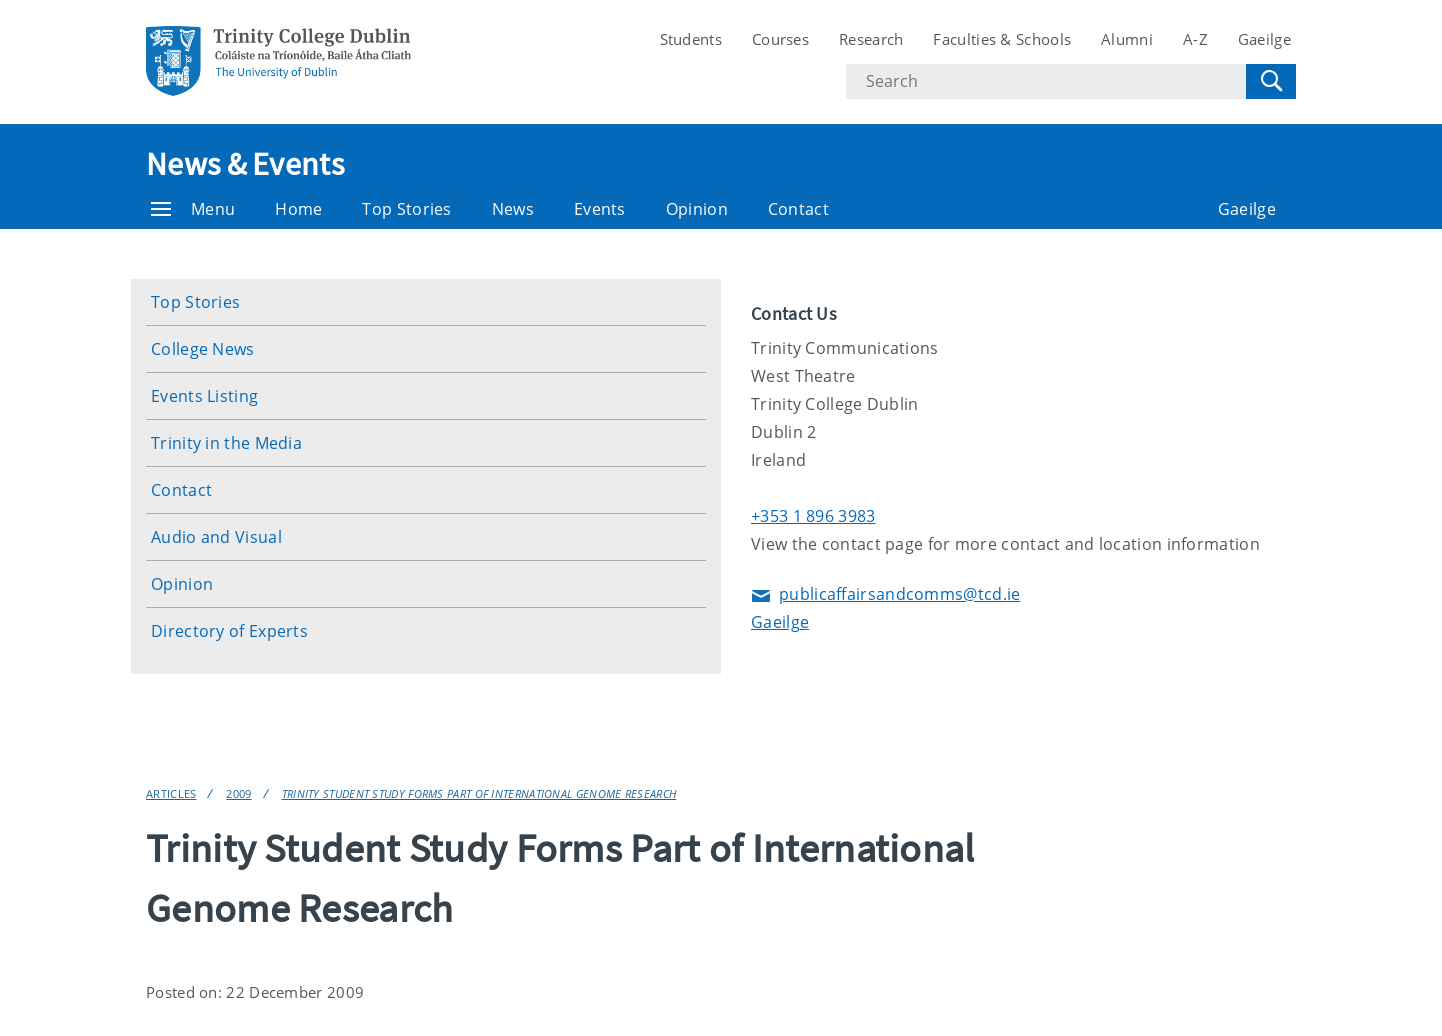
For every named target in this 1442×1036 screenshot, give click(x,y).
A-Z (1195, 39)
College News (203, 349)
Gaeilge (1264, 39)
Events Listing (204, 396)
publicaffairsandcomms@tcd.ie (885, 595)
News (513, 209)
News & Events (245, 164)
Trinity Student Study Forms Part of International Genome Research (479, 793)
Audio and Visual (216, 537)
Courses (780, 39)
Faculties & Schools (1002, 39)
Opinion (697, 209)
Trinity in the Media (226, 443)
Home (298, 209)
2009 (238, 793)
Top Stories (406, 209)
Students (691, 39)
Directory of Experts (229, 631)
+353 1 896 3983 (813, 516)
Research (871, 39)
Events (600, 209)
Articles (171, 793)
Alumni (1127, 39)
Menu (193, 209)
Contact (798, 209)
